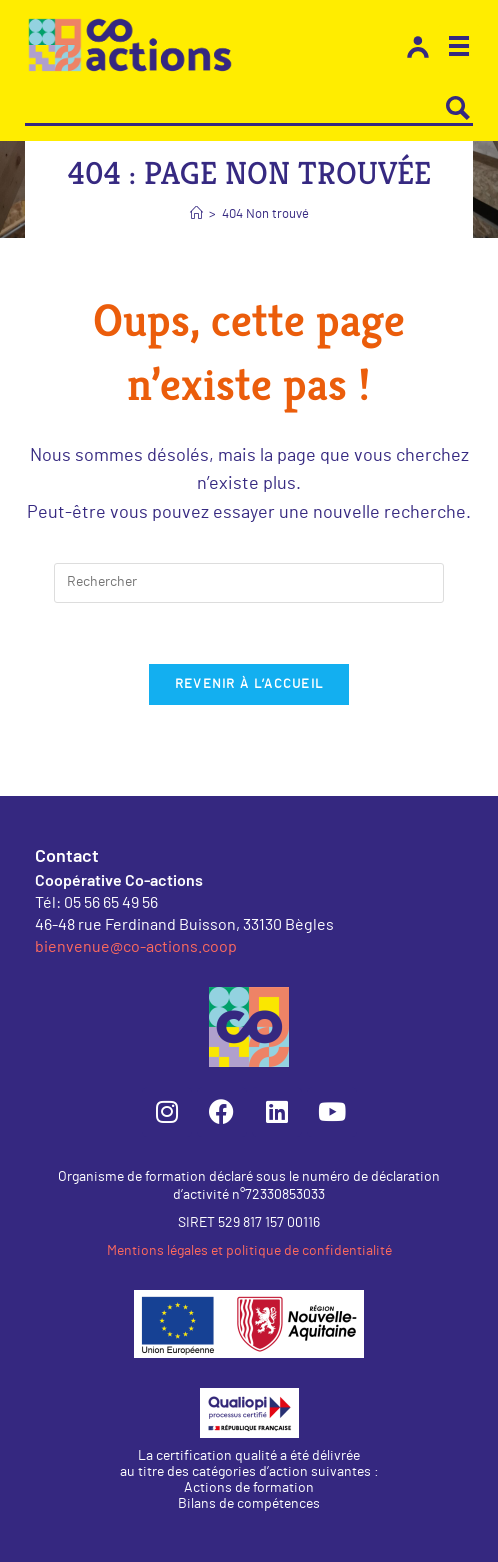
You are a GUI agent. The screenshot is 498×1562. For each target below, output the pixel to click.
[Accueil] (196, 214)
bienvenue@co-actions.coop (136, 945)
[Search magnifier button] (458, 108)
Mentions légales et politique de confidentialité (249, 1251)
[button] (459, 49)
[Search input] (235, 108)
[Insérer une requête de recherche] (249, 583)
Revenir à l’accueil (249, 684)
